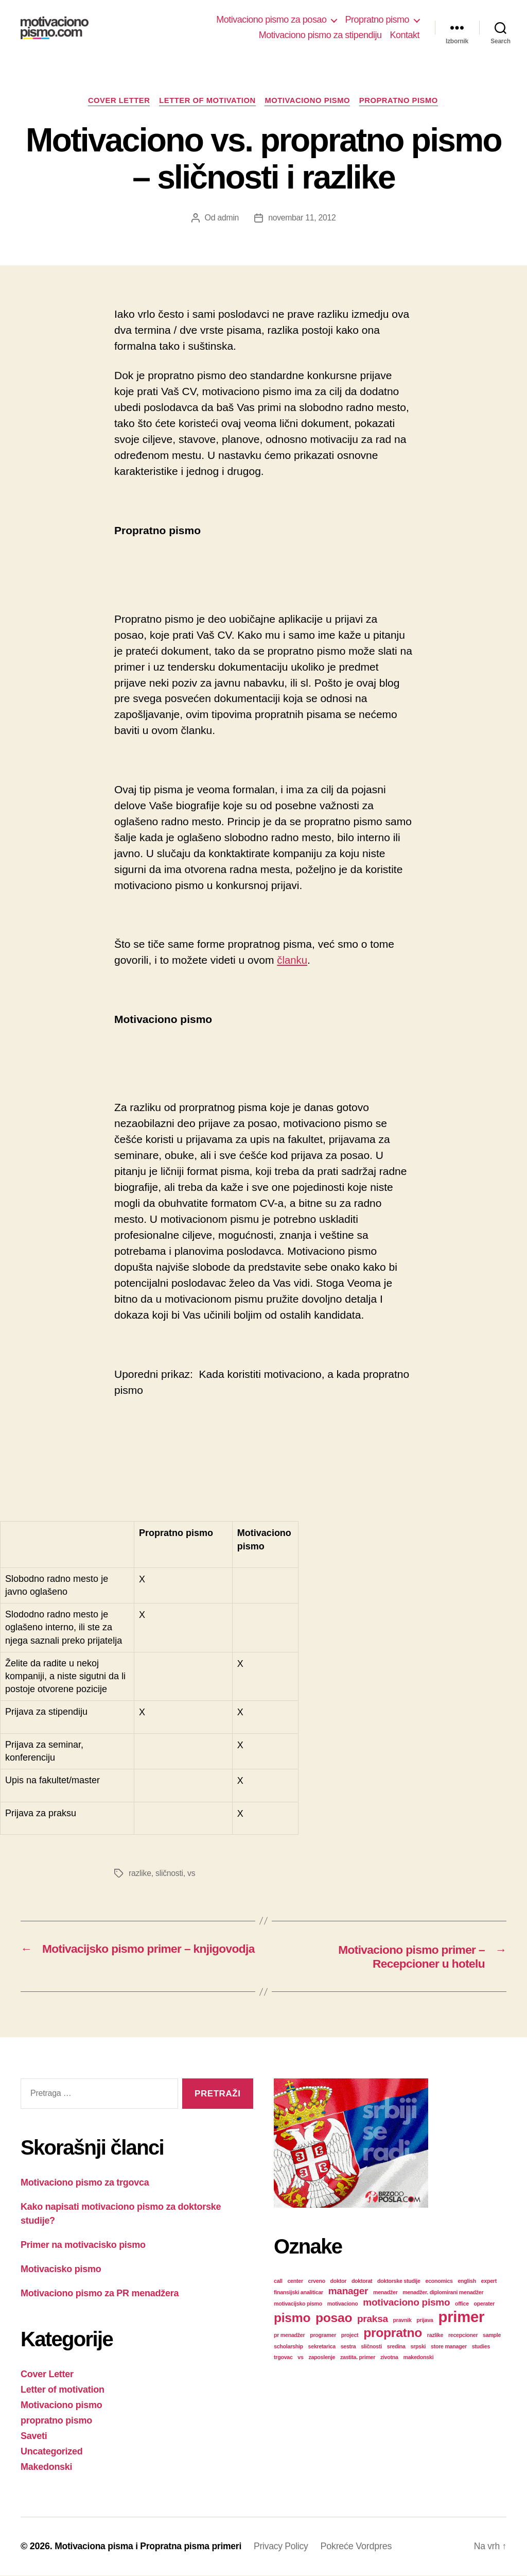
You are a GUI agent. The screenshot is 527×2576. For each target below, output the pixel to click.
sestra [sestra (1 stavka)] (348, 2347)
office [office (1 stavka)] (462, 2304)
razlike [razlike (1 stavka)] (435, 2335)
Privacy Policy (286, 2546)
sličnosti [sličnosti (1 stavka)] (371, 2347)
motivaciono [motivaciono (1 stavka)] (342, 2304)
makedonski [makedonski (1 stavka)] (418, 2358)
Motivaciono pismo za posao (271, 19)
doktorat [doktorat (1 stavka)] (362, 2281)
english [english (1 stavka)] (467, 2281)
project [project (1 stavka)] (350, 2335)
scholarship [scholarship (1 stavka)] (288, 2347)
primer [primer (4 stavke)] (461, 2317)
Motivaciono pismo (309, 100)
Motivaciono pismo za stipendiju (320, 35)
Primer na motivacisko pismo (83, 2245)
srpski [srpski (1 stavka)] (418, 2347)
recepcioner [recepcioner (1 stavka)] (463, 2335)
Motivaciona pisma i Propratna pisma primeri (151, 2546)
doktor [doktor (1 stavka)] (338, 2281)
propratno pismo (403, 100)
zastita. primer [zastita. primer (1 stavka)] (357, 2358)
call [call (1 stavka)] (278, 2281)
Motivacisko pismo (61, 2269)
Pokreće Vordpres (362, 2546)
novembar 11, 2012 (302, 218)
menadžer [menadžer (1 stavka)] (385, 2293)
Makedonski (46, 2467)
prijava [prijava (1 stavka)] (424, 2320)
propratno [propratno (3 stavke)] (392, 2333)
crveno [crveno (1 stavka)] (316, 2281)
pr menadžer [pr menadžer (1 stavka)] (289, 2335)
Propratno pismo (377, 19)
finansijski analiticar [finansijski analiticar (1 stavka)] (298, 2293)
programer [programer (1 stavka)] (323, 2335)
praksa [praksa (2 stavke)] (372, 2319)
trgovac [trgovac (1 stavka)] (283, 2358)
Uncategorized (52, 2452)
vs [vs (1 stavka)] (300, 2358)
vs (192, 1873)
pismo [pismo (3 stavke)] (292, 2318)
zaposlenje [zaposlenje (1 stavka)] (321, 2358)
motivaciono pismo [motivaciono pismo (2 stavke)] (406, 2302)
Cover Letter (115, 100)
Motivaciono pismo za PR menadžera (100, 2294)
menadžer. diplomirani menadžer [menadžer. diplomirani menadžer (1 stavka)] (442, 2293)
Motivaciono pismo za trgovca (85, 2183)
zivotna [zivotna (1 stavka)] (389, 2358)
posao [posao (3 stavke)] (333, 2318)
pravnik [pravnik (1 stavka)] (402, 2320)
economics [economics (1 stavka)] (438, 2281)
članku (292, 961)
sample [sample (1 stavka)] (492, 2335)
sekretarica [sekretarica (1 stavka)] (322, 2347)
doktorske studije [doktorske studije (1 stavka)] (398, 2281)
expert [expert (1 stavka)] (489, 2281)
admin (227, 218)
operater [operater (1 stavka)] (484, 2304)
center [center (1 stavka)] (295, 2281)
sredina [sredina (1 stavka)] (396, 2347)
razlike (140, 1873)
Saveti (34, 2436)
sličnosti (170, 1873)
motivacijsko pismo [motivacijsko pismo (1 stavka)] (298, 2304)
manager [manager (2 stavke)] (348, 2291)
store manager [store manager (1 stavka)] (449, 2347)
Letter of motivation (206, 100)
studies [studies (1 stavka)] (481, 2347)
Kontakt (404, 35)
